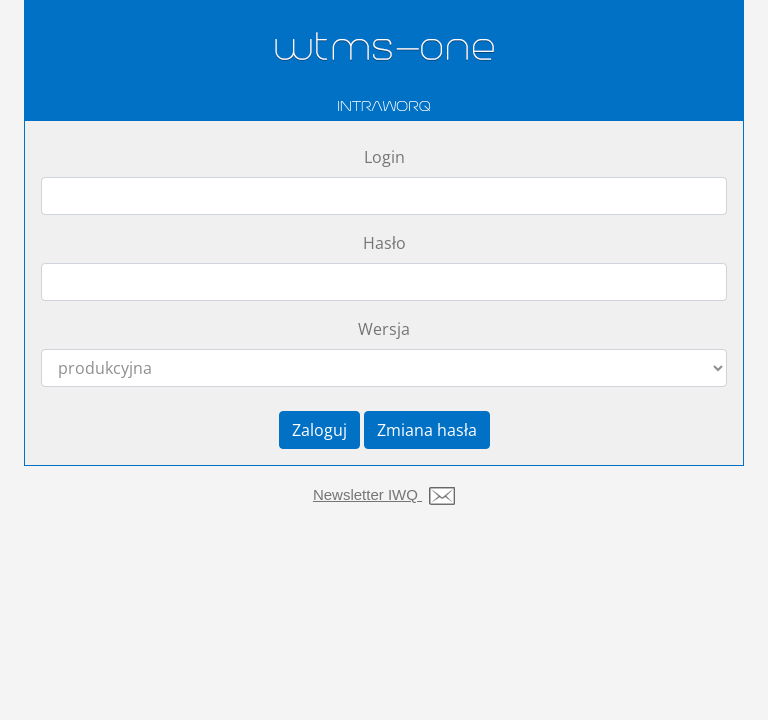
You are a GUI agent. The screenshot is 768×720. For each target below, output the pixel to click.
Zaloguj (319, 430)
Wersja (384, 329)
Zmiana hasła (427, 430)
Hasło (384, 243)
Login (384, 157)
